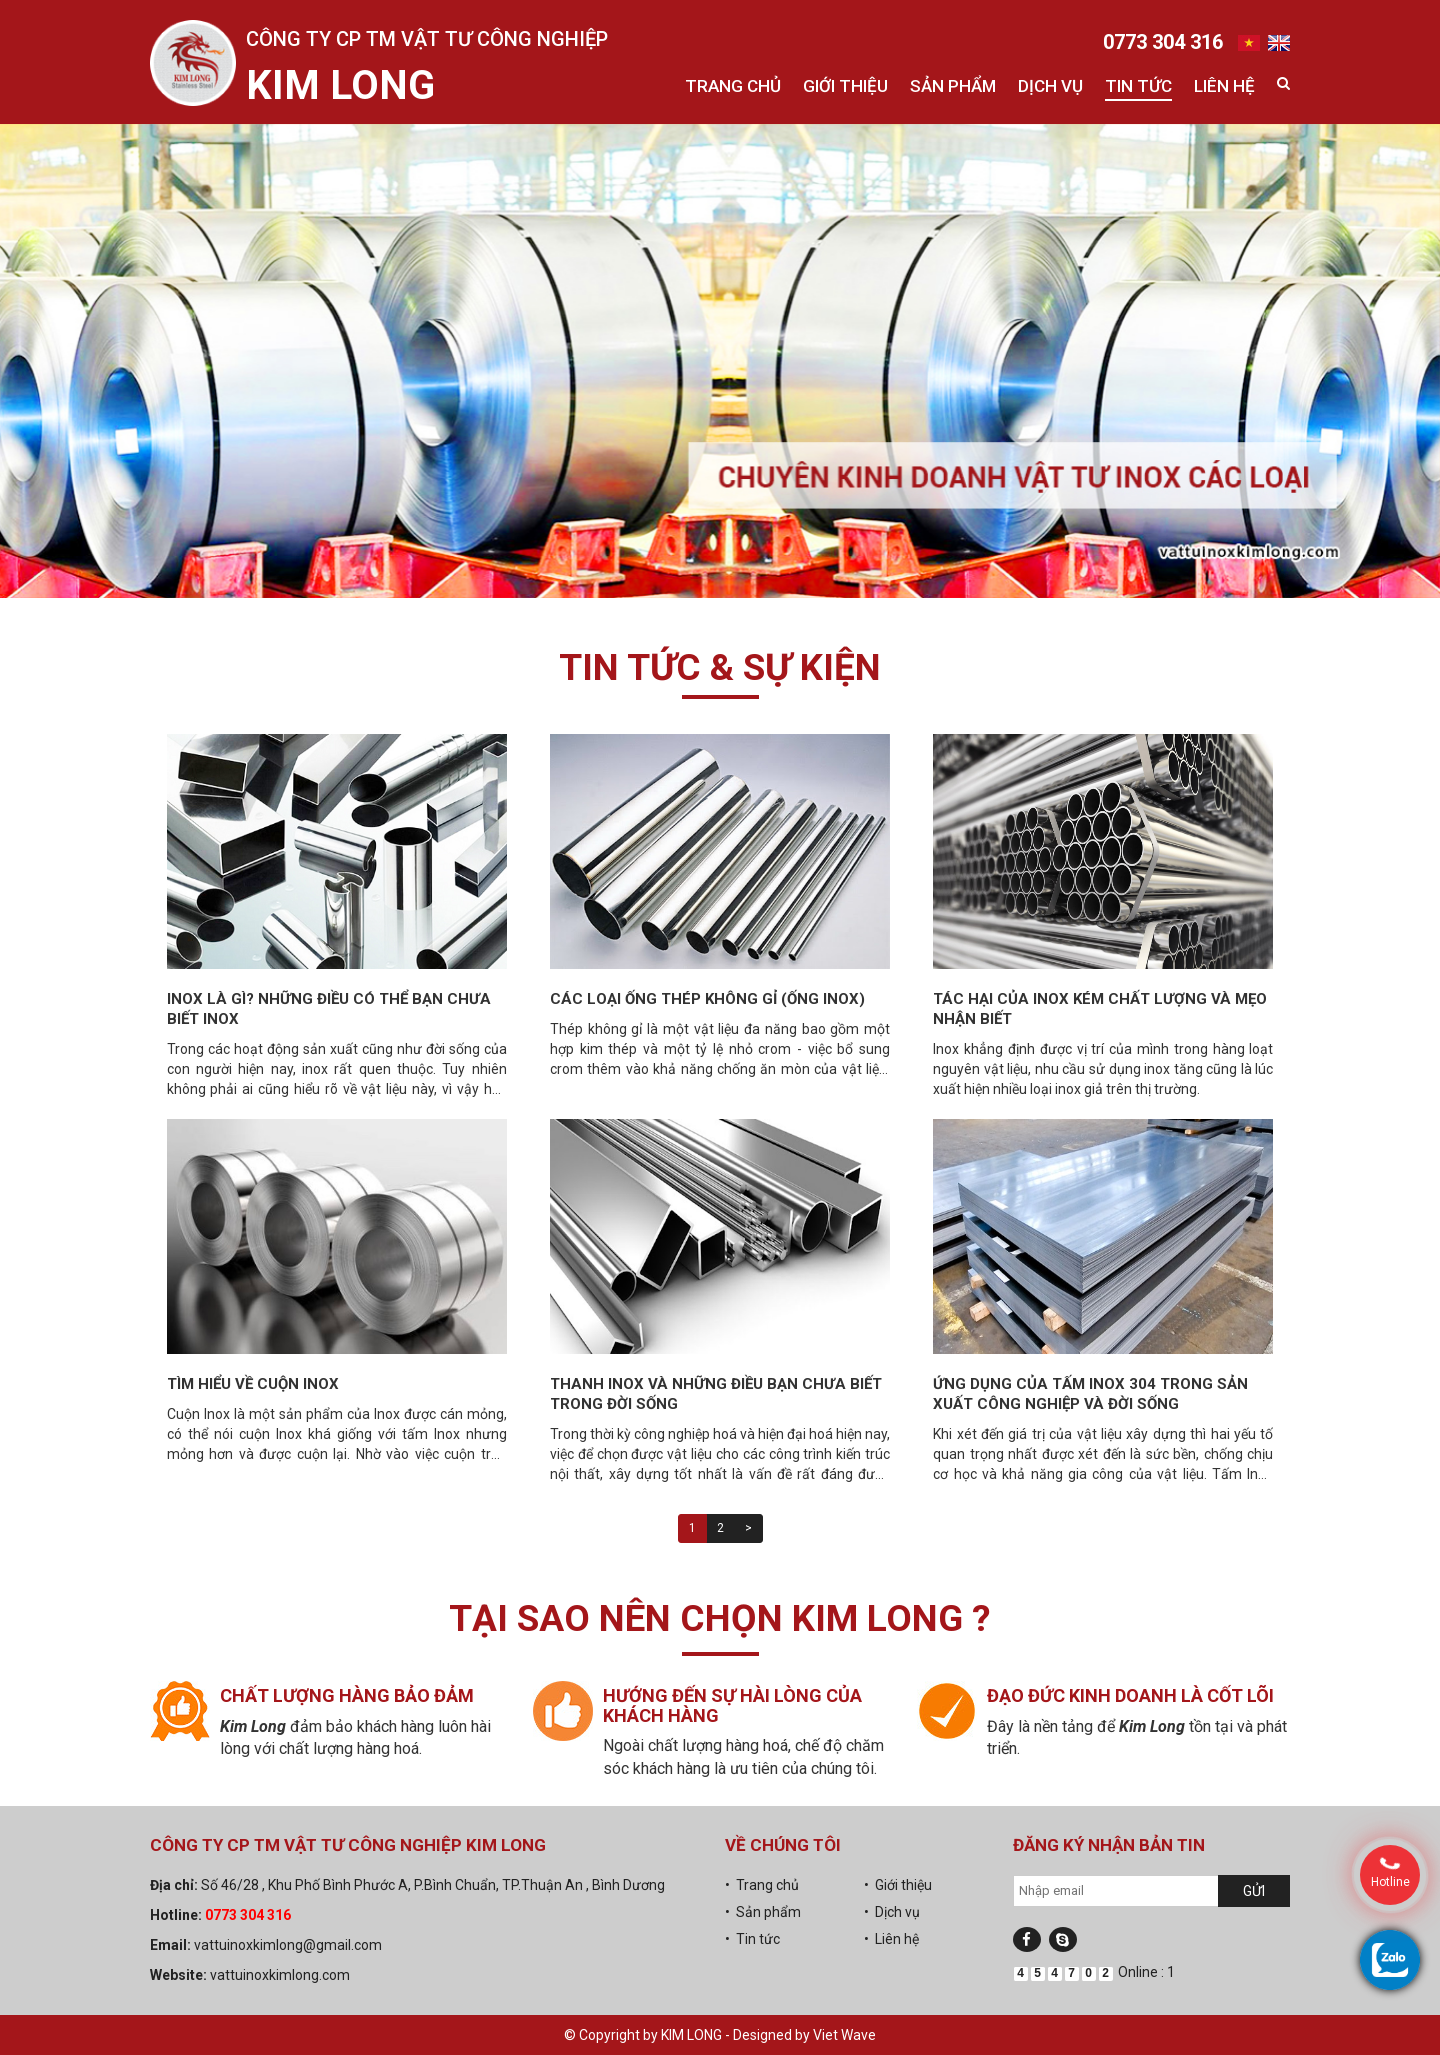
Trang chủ (733, 86)
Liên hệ (1224, 86)
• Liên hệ (891, 1939)
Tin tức (1138, 86)
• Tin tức (752, 1939)
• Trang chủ (762, 1885)
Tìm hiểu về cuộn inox (253, 1384)
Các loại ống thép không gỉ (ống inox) (707, 999)
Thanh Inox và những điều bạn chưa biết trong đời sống (716, 1394)
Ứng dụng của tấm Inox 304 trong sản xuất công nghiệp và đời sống (1090, 1394)
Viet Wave (844, 2035)
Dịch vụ (1050, 86)
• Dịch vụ (892, 1912)
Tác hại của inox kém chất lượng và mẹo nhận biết (1100, 1009)
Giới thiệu (845, 86)
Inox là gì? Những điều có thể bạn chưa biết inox (329, 1009)
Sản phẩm (953, 86)
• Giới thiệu (898, 1885)
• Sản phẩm (763, 1912)
